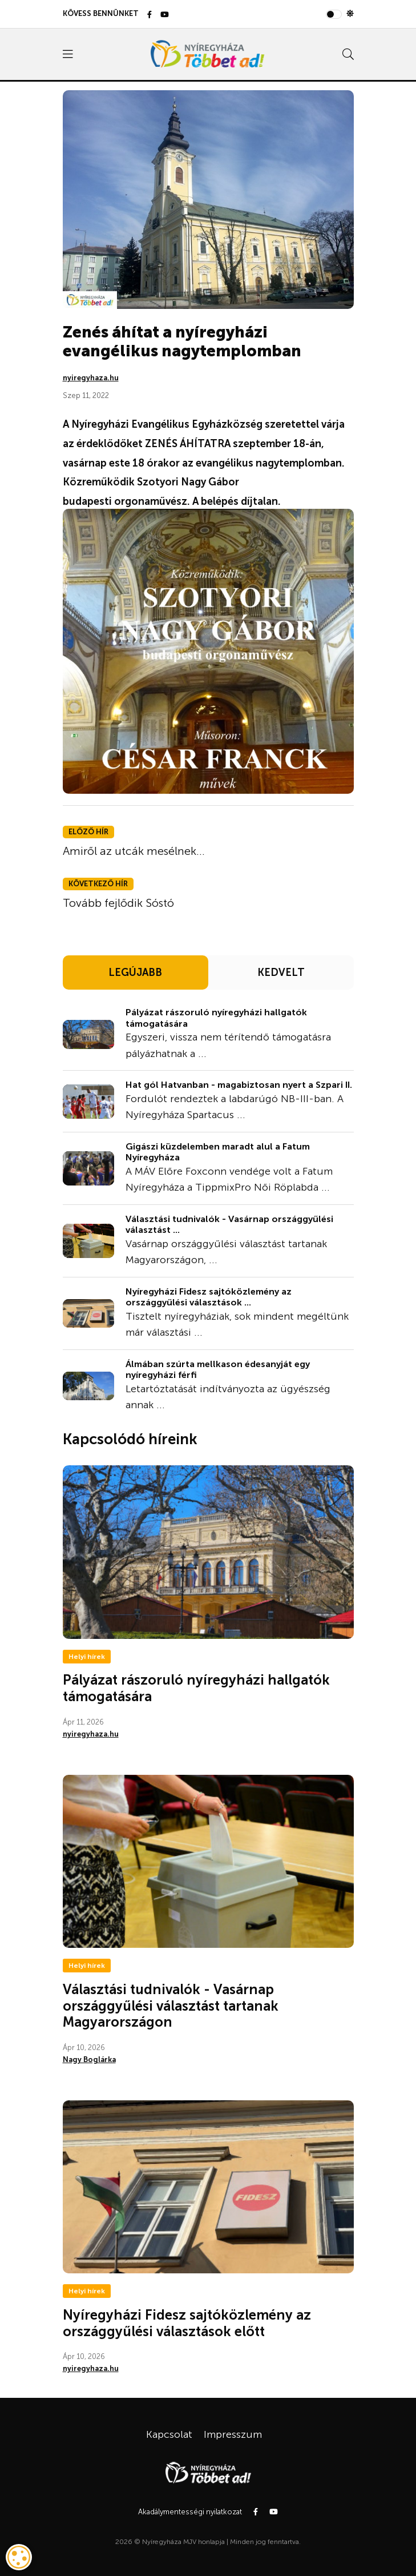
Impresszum (233, 2434)
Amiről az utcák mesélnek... (134, 851)
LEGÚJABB (135, 972)
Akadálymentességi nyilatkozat (190, 2511)
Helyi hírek (86, 1657)
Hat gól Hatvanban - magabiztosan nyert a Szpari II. (239, 1084)
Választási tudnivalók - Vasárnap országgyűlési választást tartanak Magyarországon (170, 2006)
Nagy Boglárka (89, 2059)
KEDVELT (281, 972)
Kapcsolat (169, 2434)
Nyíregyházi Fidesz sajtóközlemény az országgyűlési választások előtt (187, 2323)
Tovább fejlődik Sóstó (118, 903)
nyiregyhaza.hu (91, 377)
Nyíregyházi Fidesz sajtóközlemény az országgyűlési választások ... (209, 1297)
